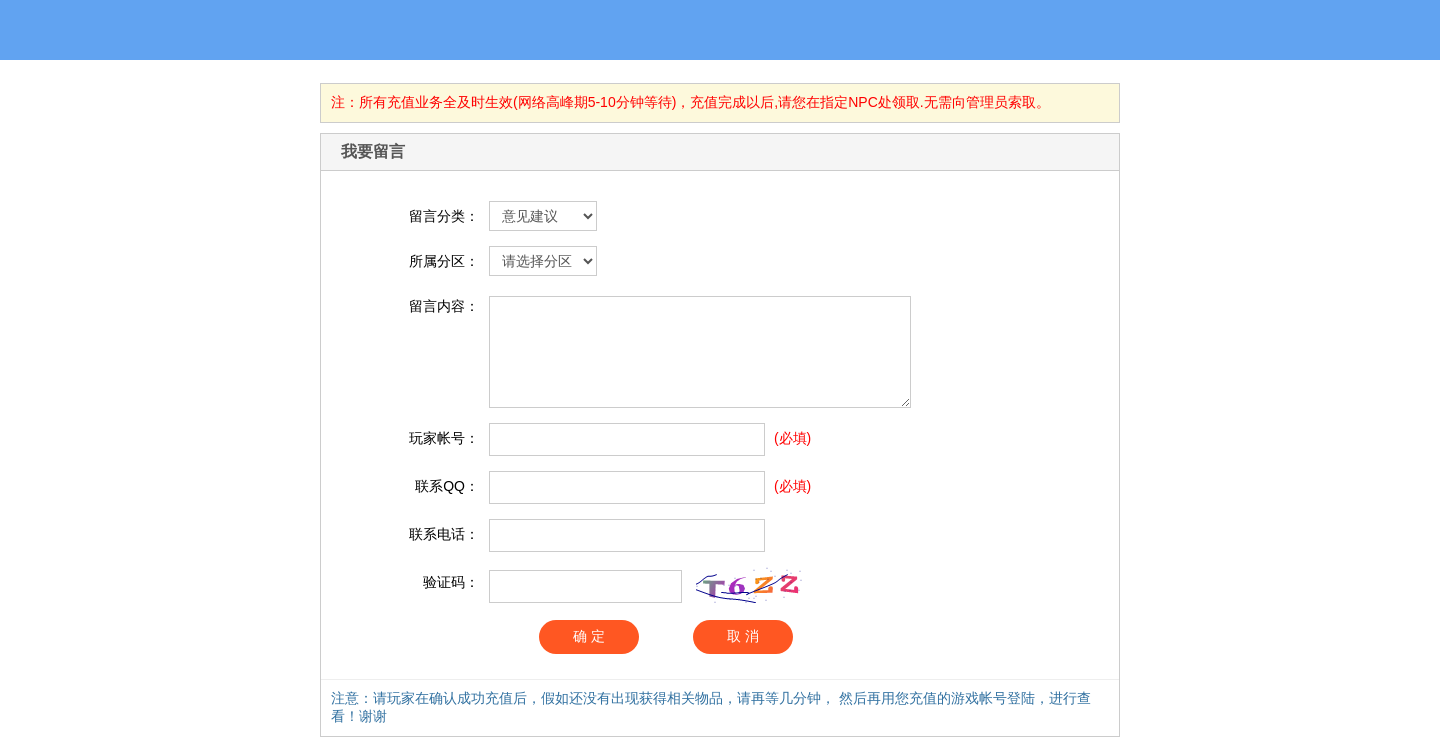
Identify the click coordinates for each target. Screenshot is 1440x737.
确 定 (589, 636)
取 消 (743, 636)
